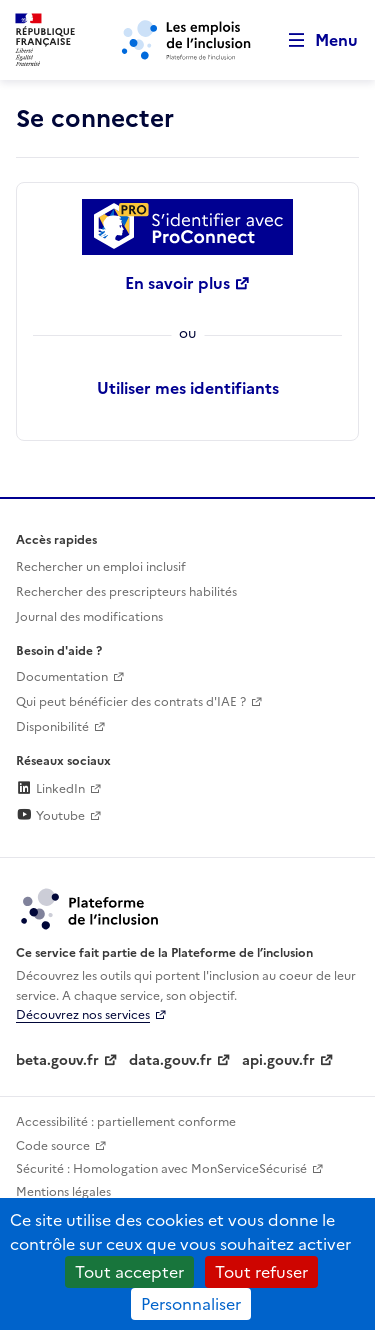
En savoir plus (177, 283)
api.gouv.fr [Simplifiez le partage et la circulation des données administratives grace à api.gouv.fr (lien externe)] (278, 1060)
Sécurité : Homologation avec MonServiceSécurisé (161, 1169)
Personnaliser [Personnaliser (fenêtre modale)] (191, 1304)
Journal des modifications (89, 617)
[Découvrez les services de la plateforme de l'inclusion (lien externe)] (91, 908)
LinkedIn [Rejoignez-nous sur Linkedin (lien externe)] (50, 789)
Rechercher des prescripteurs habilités (126, 592)
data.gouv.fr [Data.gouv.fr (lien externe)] (170, 1060)
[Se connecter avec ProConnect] (188, 227)
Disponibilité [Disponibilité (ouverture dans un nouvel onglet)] (52, 727)
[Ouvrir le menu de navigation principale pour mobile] (314, 40)
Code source (53, 1146)
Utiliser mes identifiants (188, 388)
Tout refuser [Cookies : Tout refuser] (261, 1272)
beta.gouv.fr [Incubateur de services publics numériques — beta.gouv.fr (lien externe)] (57, 1060)
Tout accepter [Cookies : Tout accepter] (129, 1272)
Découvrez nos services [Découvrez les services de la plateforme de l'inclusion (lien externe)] (83, 1015)
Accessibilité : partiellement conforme (126, 1122)
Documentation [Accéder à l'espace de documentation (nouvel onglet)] (62, 677)
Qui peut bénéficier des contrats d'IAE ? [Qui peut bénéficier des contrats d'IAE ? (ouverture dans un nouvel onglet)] (131, 702)
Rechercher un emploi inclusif (101, 567)
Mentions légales (63, 1192)
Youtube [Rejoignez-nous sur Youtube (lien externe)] (50, 816)
